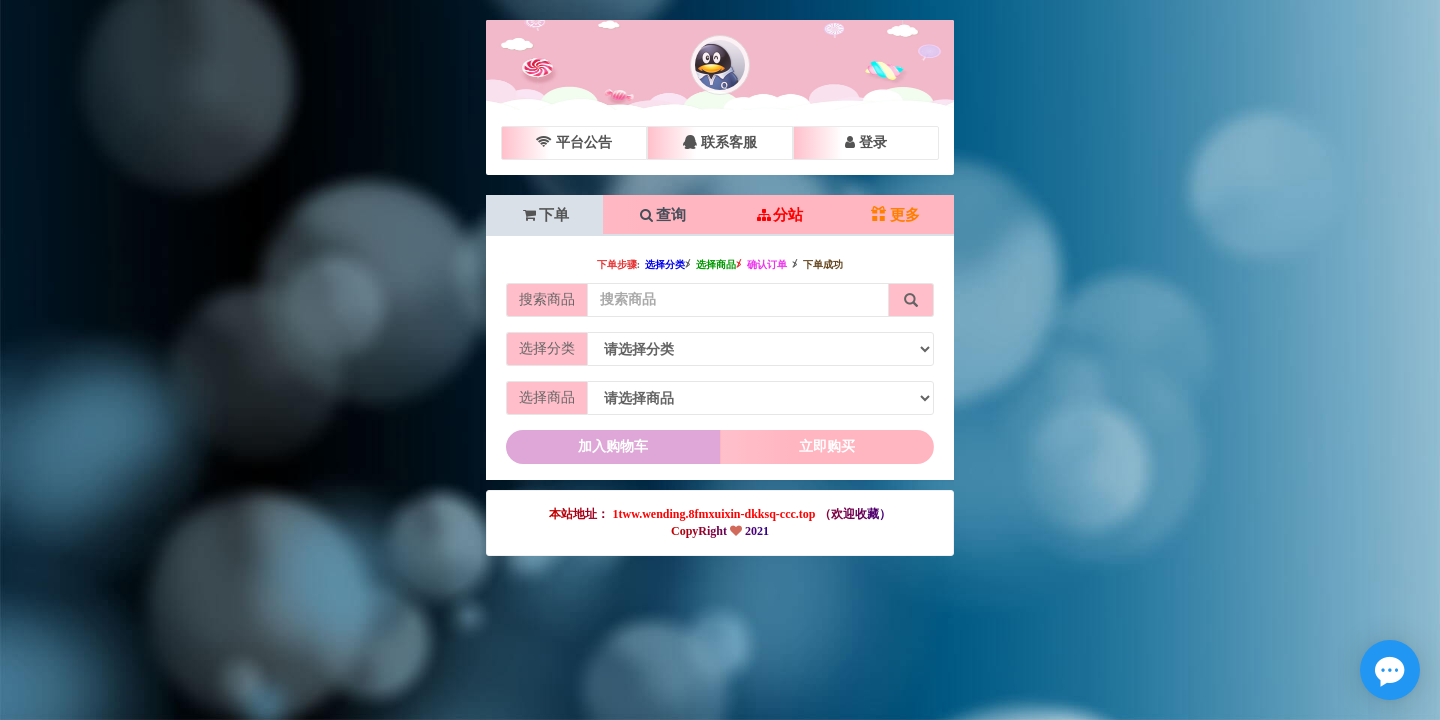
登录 (866, 142)
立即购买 (827, 446)
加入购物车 (613, 446)
